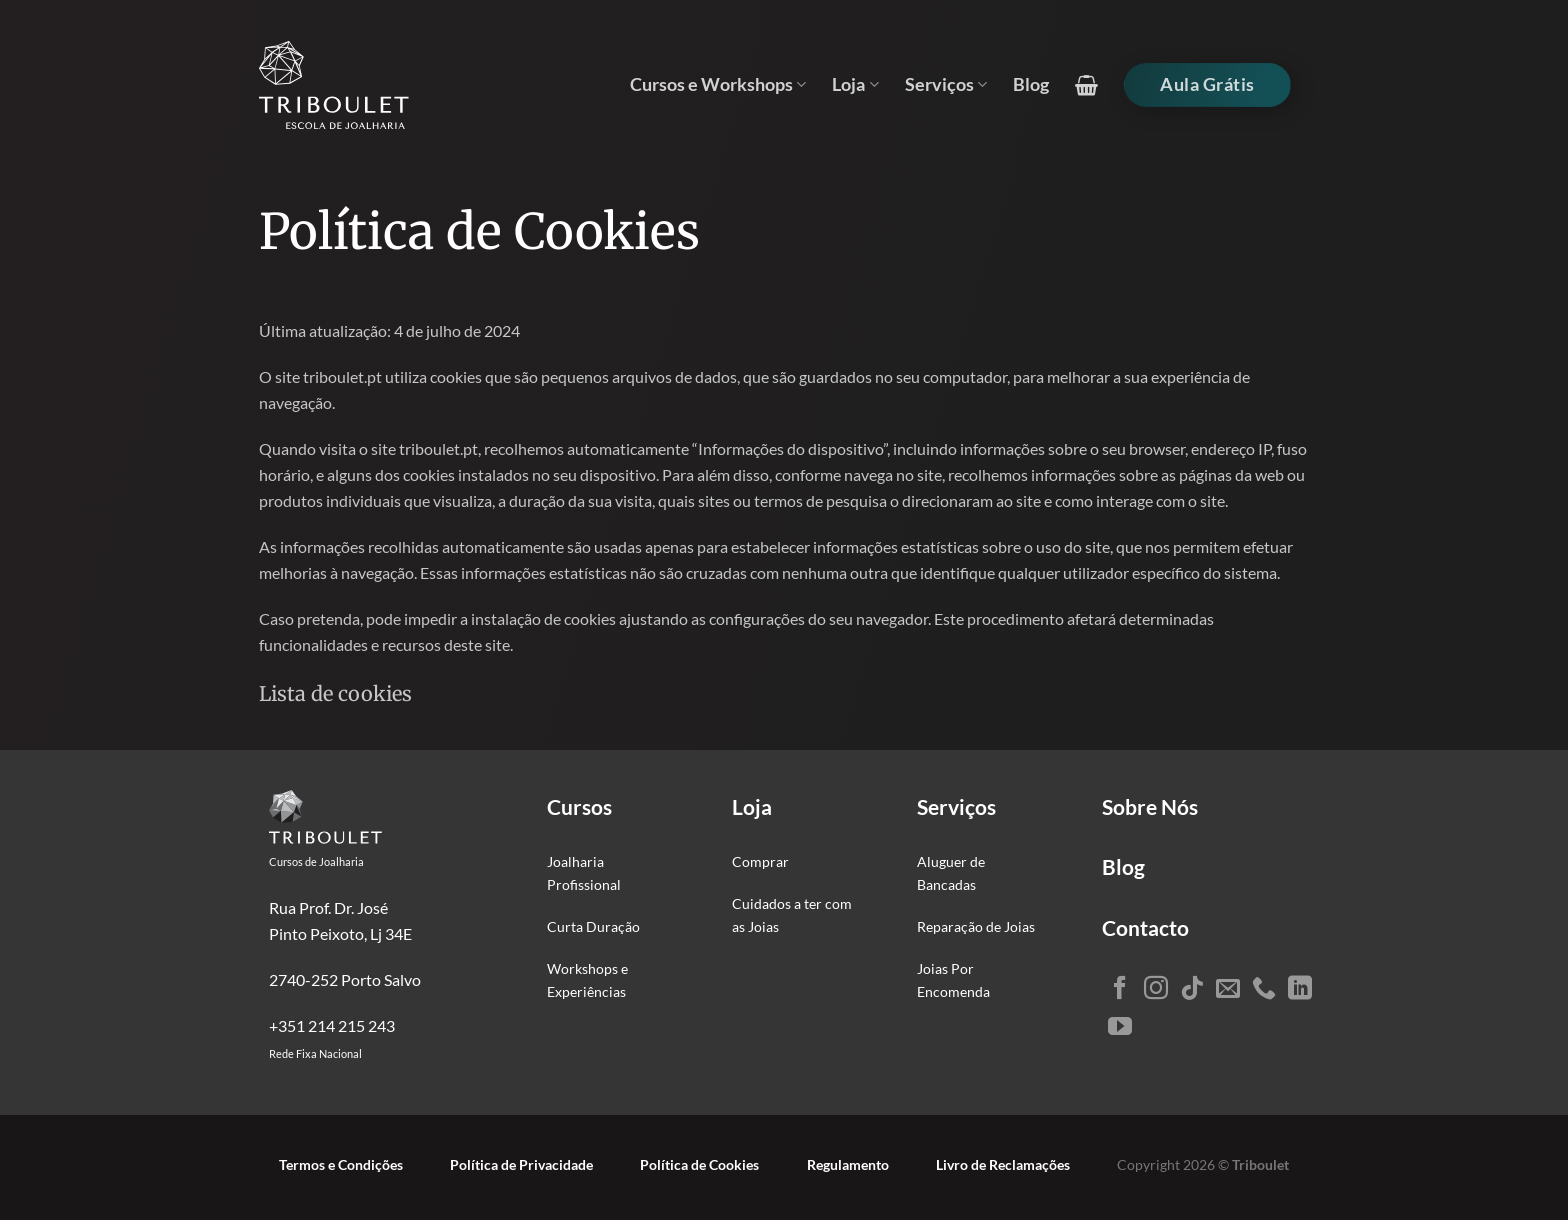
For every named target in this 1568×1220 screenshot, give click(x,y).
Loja (855, 84)
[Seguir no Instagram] (1156, 989)
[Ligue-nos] (1264, 989)
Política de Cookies (699, 1165)
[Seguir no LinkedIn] (1300, 989)
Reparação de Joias (976, 926)
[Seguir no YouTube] (1120, 1027)
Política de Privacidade (521, 1165)
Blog (1031, 84)
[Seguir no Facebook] (1120, 989)
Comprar (760, 861)
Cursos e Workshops (718, 84)
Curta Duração (593, 926)
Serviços (946, 84)
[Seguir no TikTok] (1192, 989)
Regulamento (848, 1165)
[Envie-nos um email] (1228, 989)
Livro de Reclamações (1003, 1165)
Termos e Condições (341, 1165)
